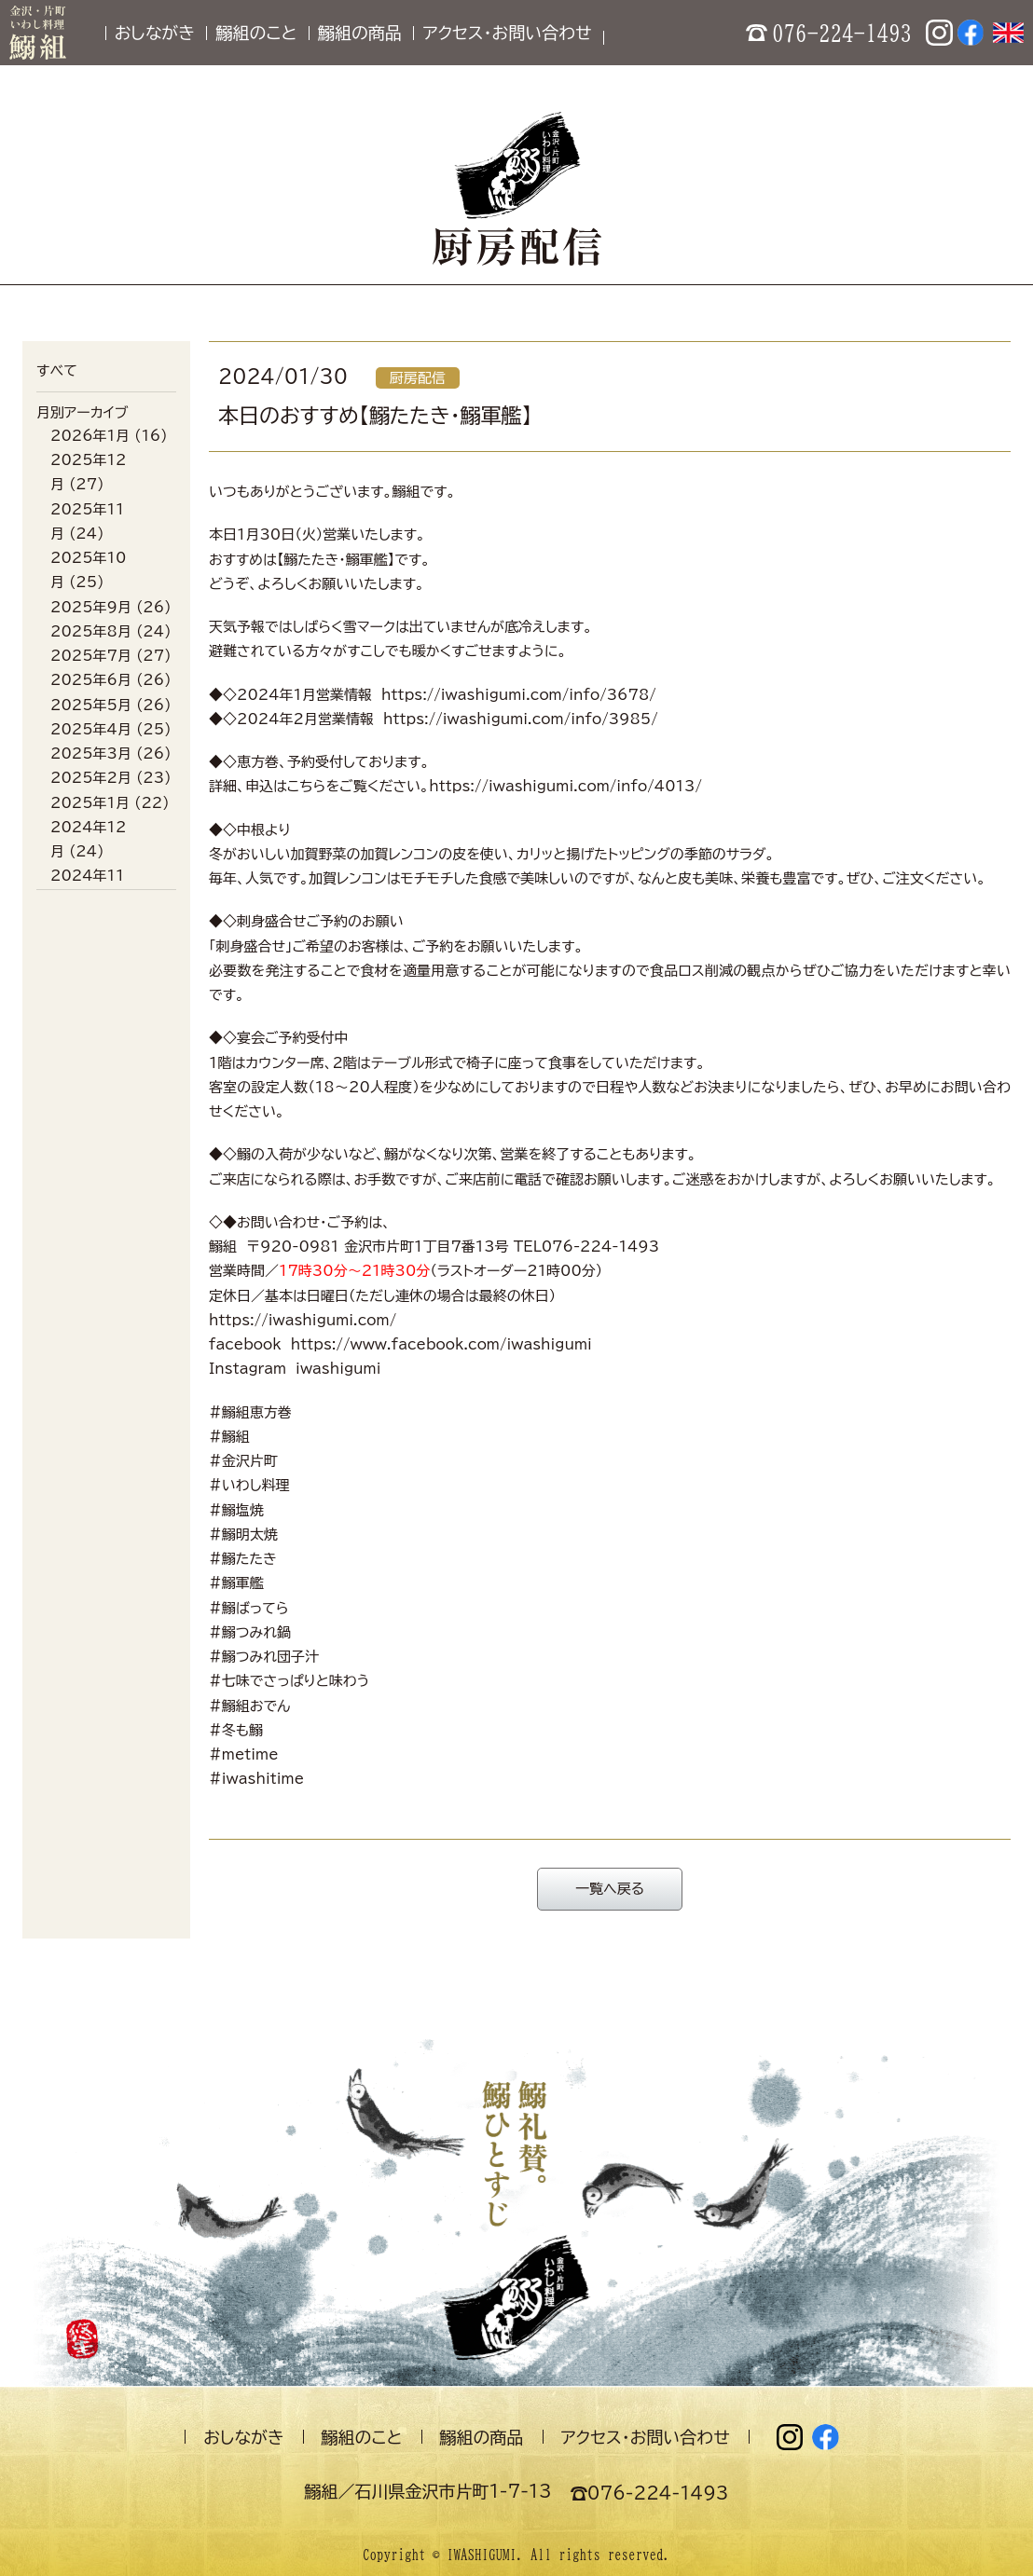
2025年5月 (90, 705)
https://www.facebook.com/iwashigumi (441, 1344)
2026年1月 (90, 436)
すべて (56, 370)
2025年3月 (90, 753)
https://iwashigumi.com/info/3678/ (518, 695)
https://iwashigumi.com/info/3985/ (520, 719)
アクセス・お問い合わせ (506, 32)
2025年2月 (90, 778)
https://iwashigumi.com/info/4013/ (565, 786)
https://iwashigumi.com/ (302, 1320)
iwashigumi (338, 1369)
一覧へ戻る (609, 1889)
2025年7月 (90, 656)
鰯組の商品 (360, 32)
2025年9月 (90, 607)
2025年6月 (90, 680)
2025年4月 (90, 729)
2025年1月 (90, 803)
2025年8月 (90, 631)
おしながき (155, 32)
